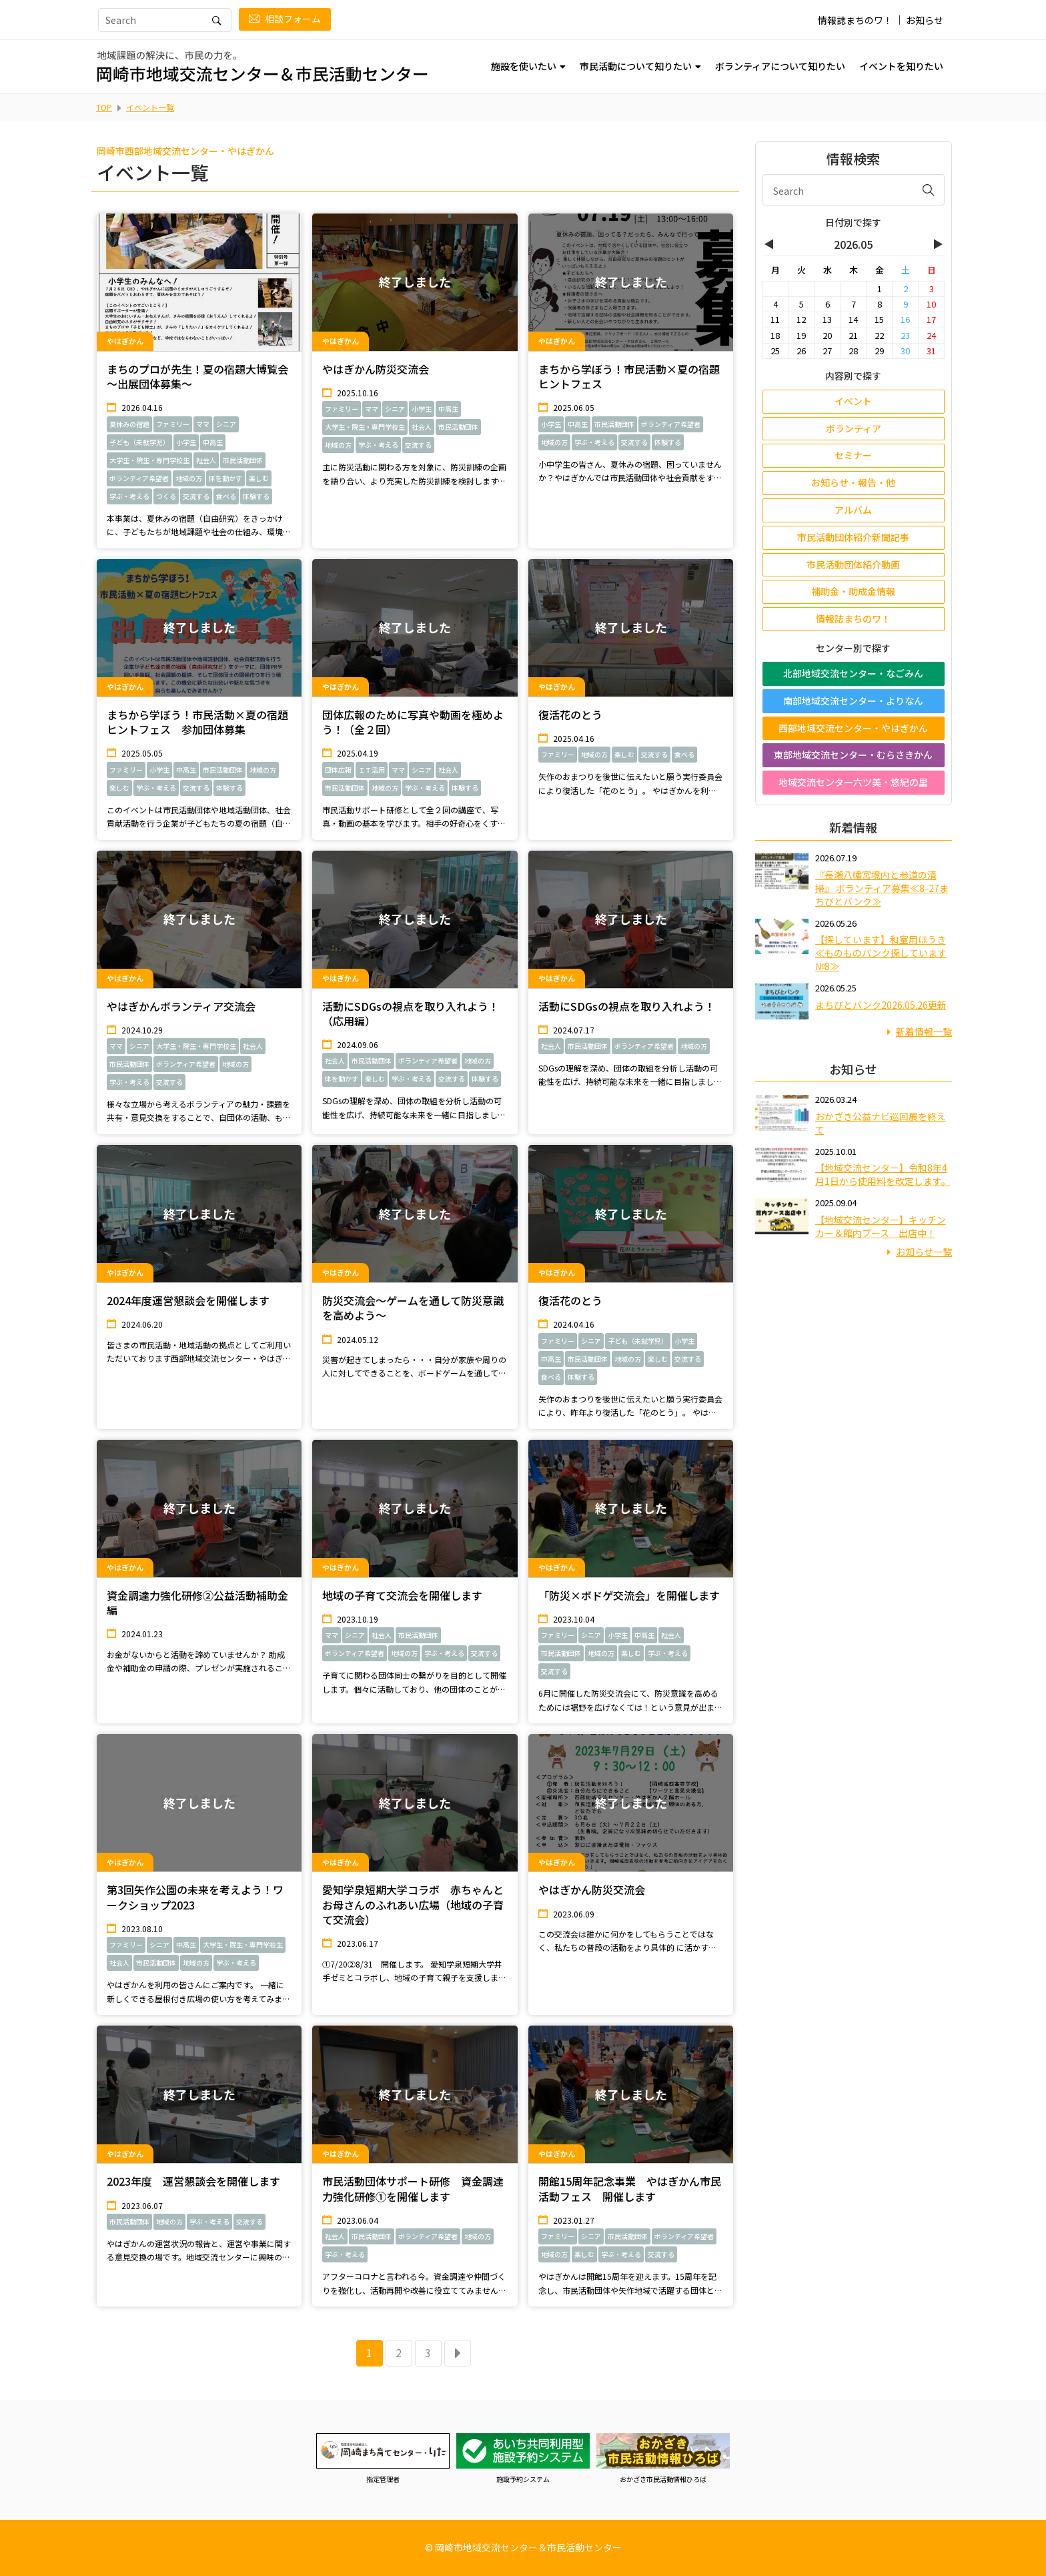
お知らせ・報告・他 (853, 482)
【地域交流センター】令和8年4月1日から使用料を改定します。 (883, 1174)
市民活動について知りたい (636, 66)
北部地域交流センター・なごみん (853, 673)
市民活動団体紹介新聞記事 (853, 537)
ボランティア (853, 428)
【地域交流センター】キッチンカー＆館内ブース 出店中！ (880, 1226)
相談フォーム (285, 18)
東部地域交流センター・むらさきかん (853, 754)
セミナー (853, 455)
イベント (853, 401)
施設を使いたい (523, 66)
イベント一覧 (150, 107)
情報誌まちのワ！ (855, 20)
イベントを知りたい (901, 66)
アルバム (853, 509)
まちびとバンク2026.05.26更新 (881, 1004)
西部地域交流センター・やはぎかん (853, 728)
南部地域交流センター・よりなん (853, 700)
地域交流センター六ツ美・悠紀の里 (853, 782)
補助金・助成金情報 (853, 591)
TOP (104, 107)
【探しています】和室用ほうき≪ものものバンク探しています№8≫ (881, 953)
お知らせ (924, 20)
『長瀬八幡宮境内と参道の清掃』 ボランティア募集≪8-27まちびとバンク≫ (882, 888)
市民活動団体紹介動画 (853, 564)
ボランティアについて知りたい (780, 66)
